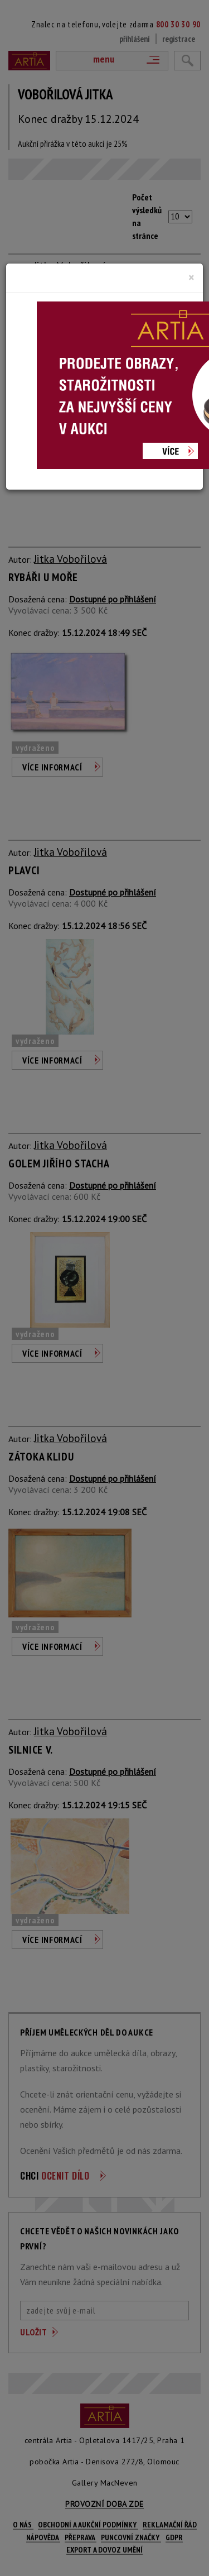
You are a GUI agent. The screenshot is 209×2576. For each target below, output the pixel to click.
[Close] (191, 277)
